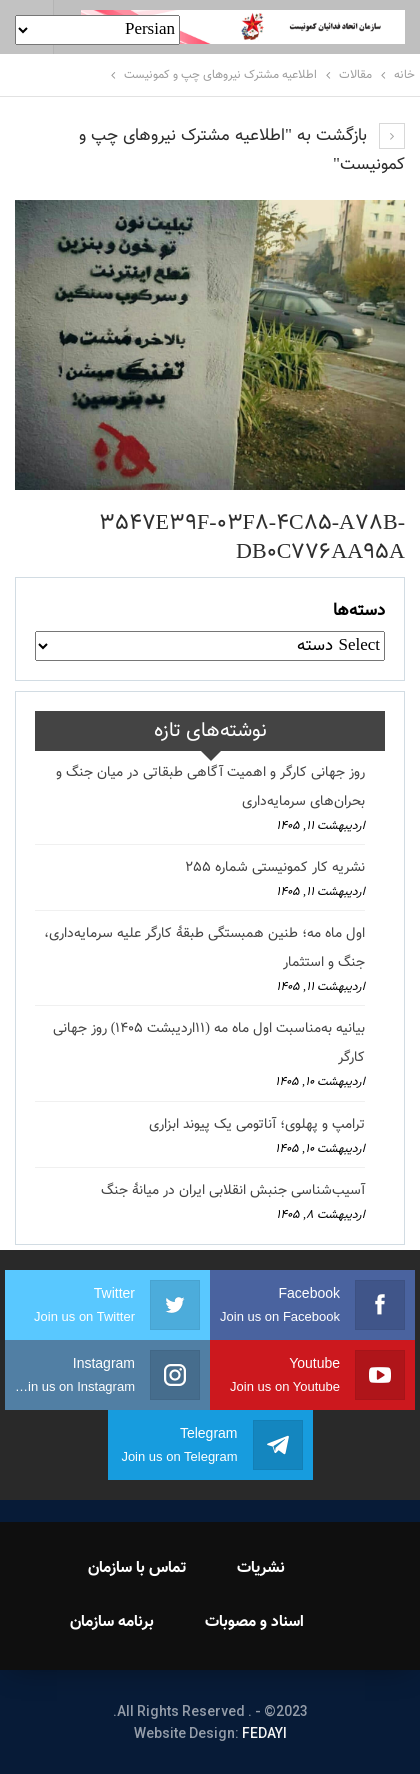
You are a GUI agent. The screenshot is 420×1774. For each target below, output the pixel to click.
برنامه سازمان (112, 1622)
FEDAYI (264, 1733)
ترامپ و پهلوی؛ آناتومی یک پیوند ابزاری (257, 1125)
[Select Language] (97, 30)
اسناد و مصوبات (254, 1622)
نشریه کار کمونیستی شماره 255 (275, 868)
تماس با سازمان (137, 1568)
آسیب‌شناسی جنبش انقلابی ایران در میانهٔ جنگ (233, 1191)
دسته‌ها (359, 611)
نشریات (261, 1568)
